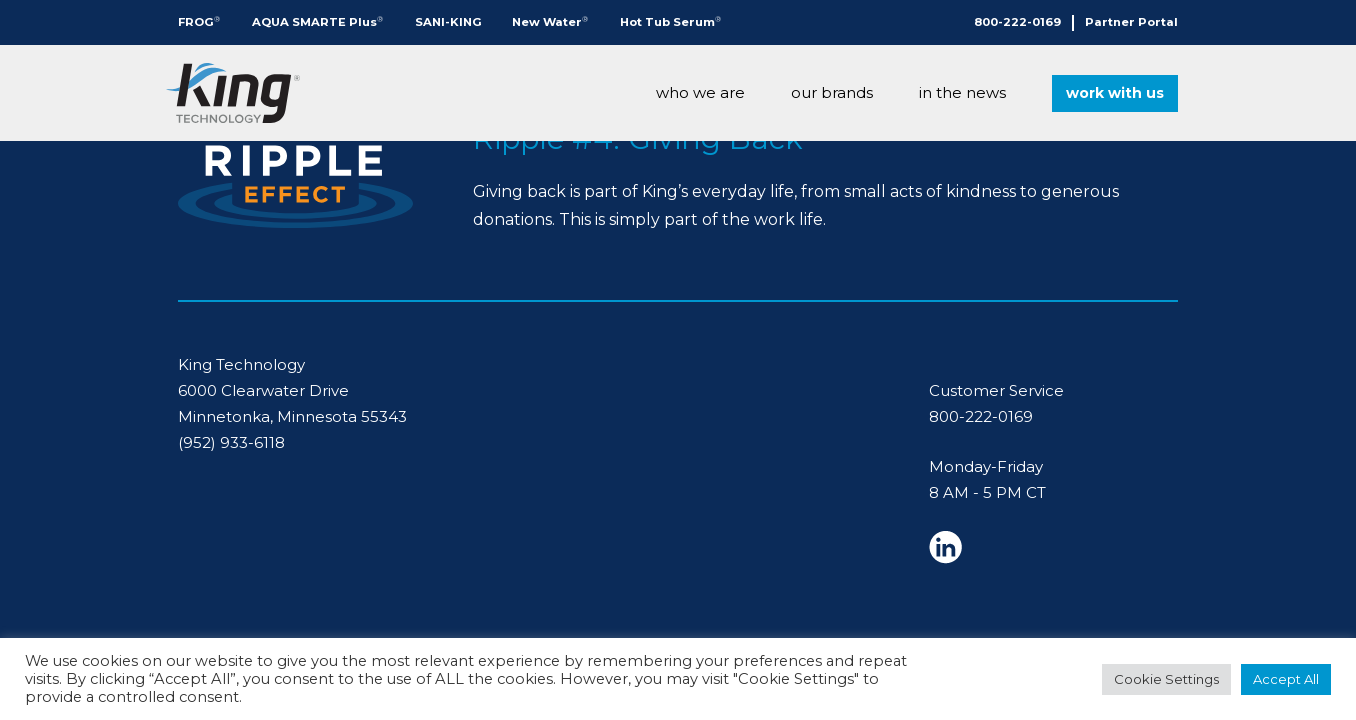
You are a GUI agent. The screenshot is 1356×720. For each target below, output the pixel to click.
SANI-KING (448, 22)
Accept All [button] (1286, 679)
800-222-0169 (1017, 22)
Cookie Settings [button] (1166, 679)
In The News (962, 92)
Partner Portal (1131, 22)
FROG (199, 21)
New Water (550, 21)
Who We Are (700, 92)
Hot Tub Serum (670, 21)
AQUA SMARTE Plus (317, 21)
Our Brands (832, 92)
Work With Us (1115, 93)
